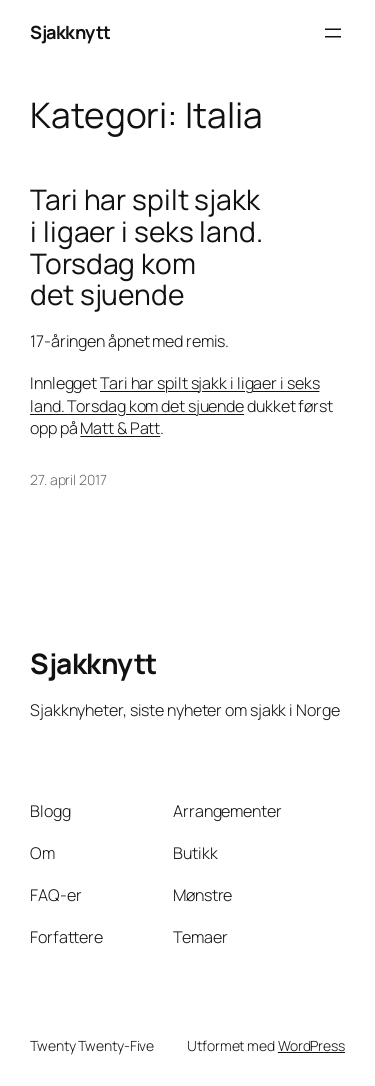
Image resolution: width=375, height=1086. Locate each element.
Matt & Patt (120, 428)
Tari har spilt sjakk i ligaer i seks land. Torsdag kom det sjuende (146, 247)
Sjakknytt (70, 32)
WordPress (311, 1045)
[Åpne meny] (333, 33)
